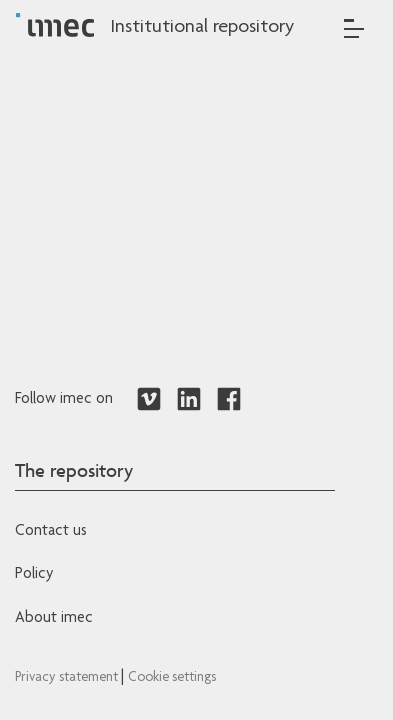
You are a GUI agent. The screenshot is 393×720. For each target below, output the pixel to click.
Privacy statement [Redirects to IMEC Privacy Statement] (68, 678)
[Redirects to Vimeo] (149, 400)
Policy (34, 575)
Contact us (51, 532)
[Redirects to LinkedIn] (189, 400)
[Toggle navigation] (354, 28)
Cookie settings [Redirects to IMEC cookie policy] (172, 678)
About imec (54, 619)
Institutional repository (202, 28)
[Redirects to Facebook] (229, 400)
